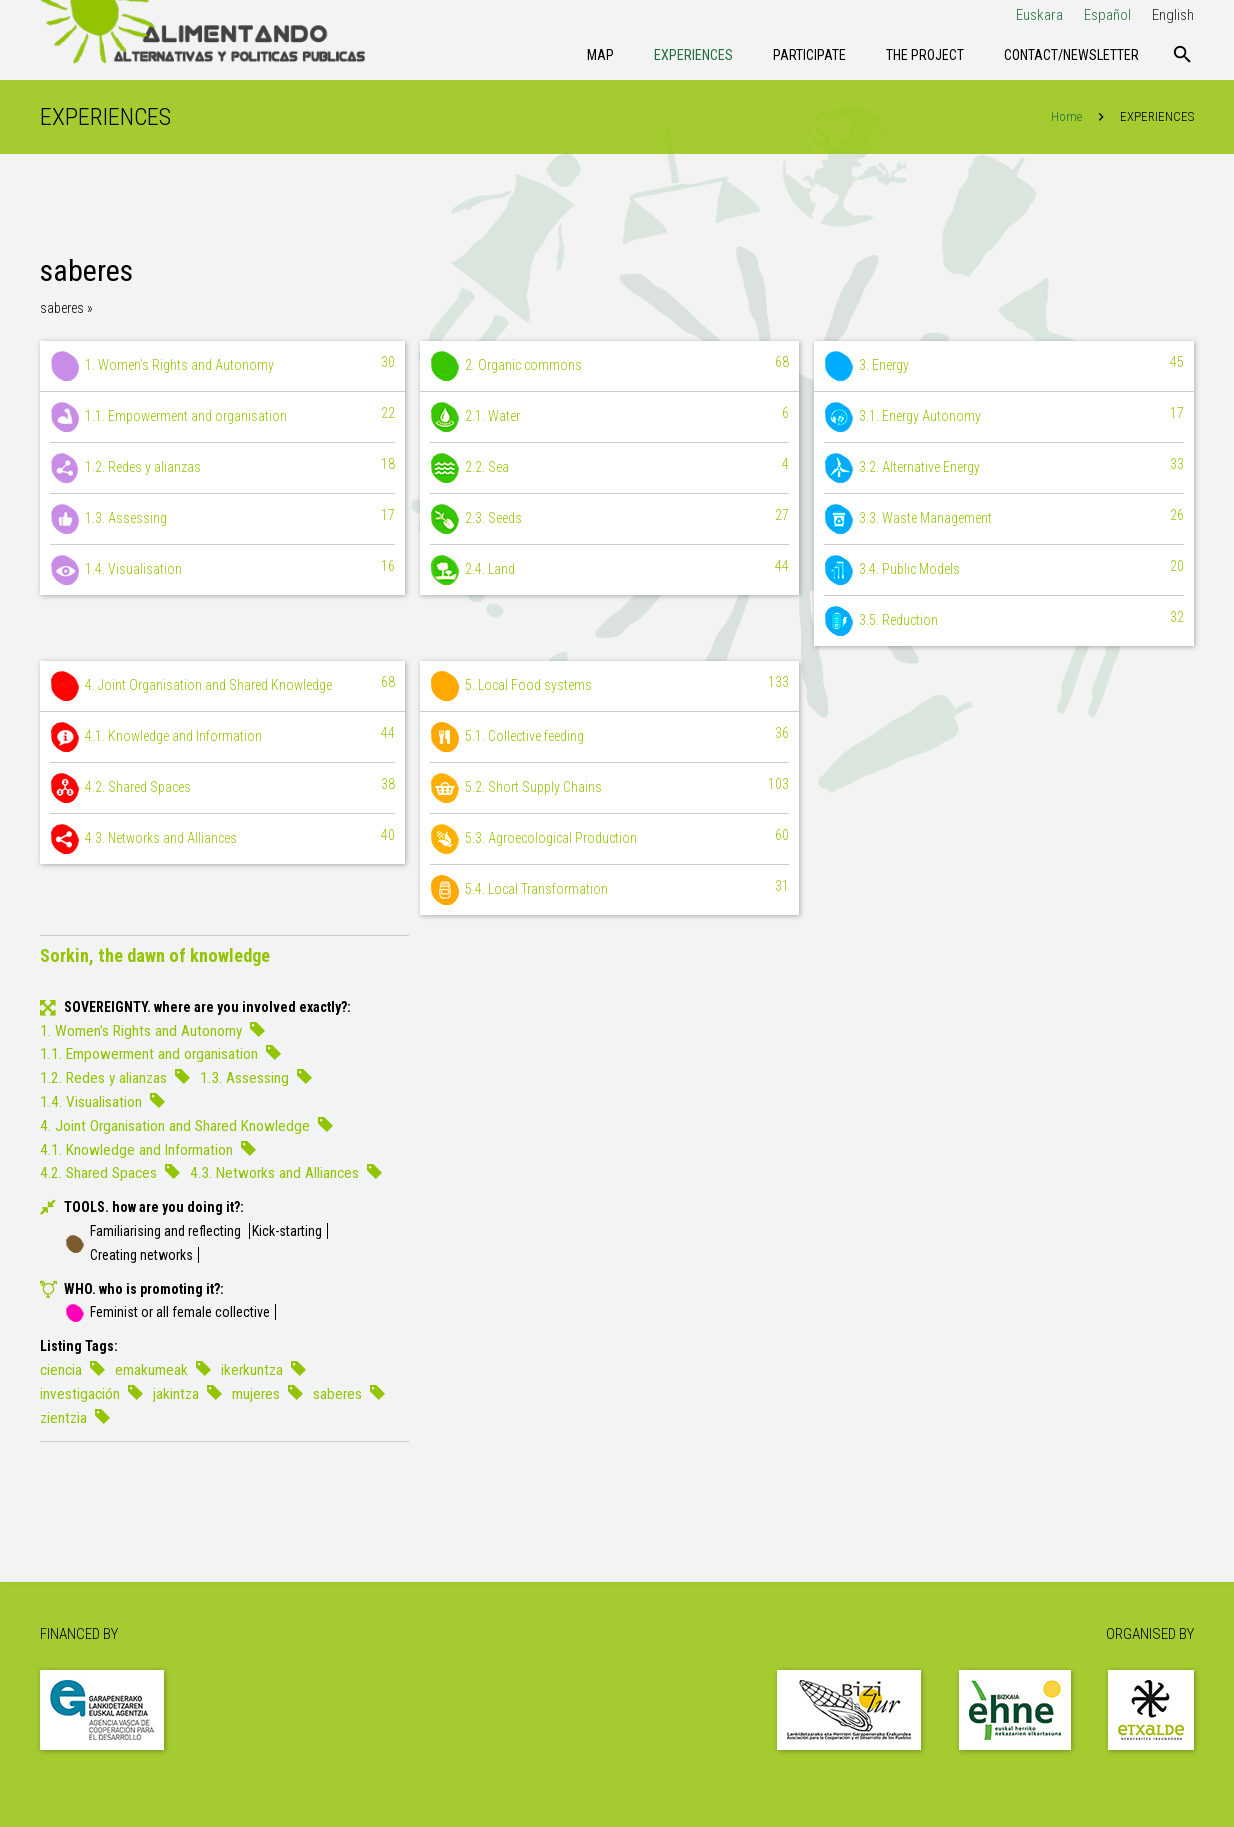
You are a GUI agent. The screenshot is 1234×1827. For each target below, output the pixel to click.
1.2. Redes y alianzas (222, 468)
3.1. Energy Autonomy (1004, 417)
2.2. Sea (610, 468)
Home (1066, 116)
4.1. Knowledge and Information (222, 737)
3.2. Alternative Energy (1004, 468)
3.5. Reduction (1004, 621)
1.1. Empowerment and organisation (222, 417)
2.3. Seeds (610, 519)
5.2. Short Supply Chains (610, 788)
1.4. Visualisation (222, 570)
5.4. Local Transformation (610, 890)
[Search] (1182, 55)
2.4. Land (610, 570)
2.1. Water (610, 417)
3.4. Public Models (1004, 570)
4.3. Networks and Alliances (222, 839)
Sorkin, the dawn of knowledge (155, 955)
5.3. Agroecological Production (610, 839)
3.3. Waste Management (1004, 519)
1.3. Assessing (222, 519)
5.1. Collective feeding (610, 737)
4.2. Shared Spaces (222, 788)
